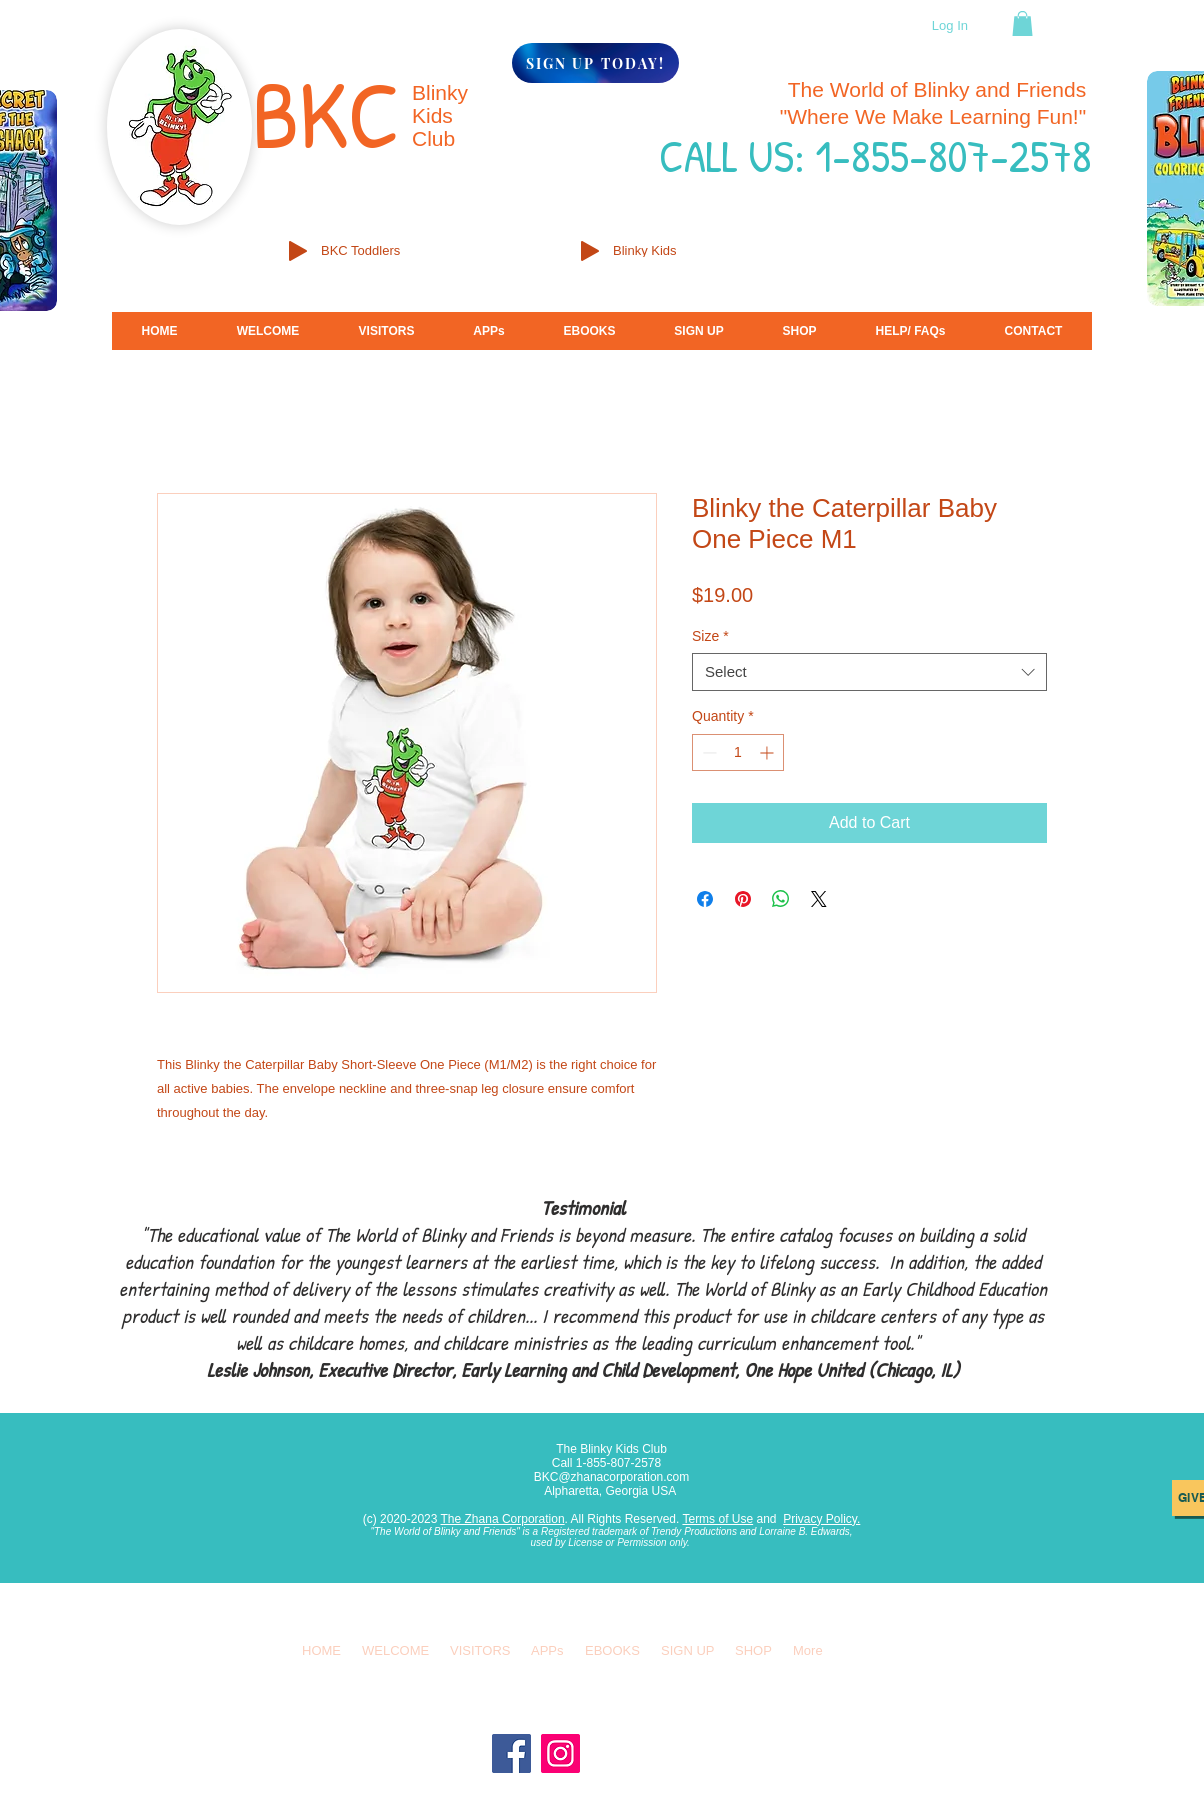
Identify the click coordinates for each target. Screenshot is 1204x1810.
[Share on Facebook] (705, 899)
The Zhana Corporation (503, 1519)
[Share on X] (819, 899)
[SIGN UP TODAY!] (595, 63)
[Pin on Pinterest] (743, 899)
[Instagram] (560, 1753)
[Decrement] (707, 752)
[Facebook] (511, 1753)
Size (710, 636)
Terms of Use (717, 1519)
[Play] (298, 251)
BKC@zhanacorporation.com (612, 1477)
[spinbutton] (738, 752)
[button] (1022, 23)
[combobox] (869, 672)
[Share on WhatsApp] (781, 899)
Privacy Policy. (821, 1519)
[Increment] (768, 752)
